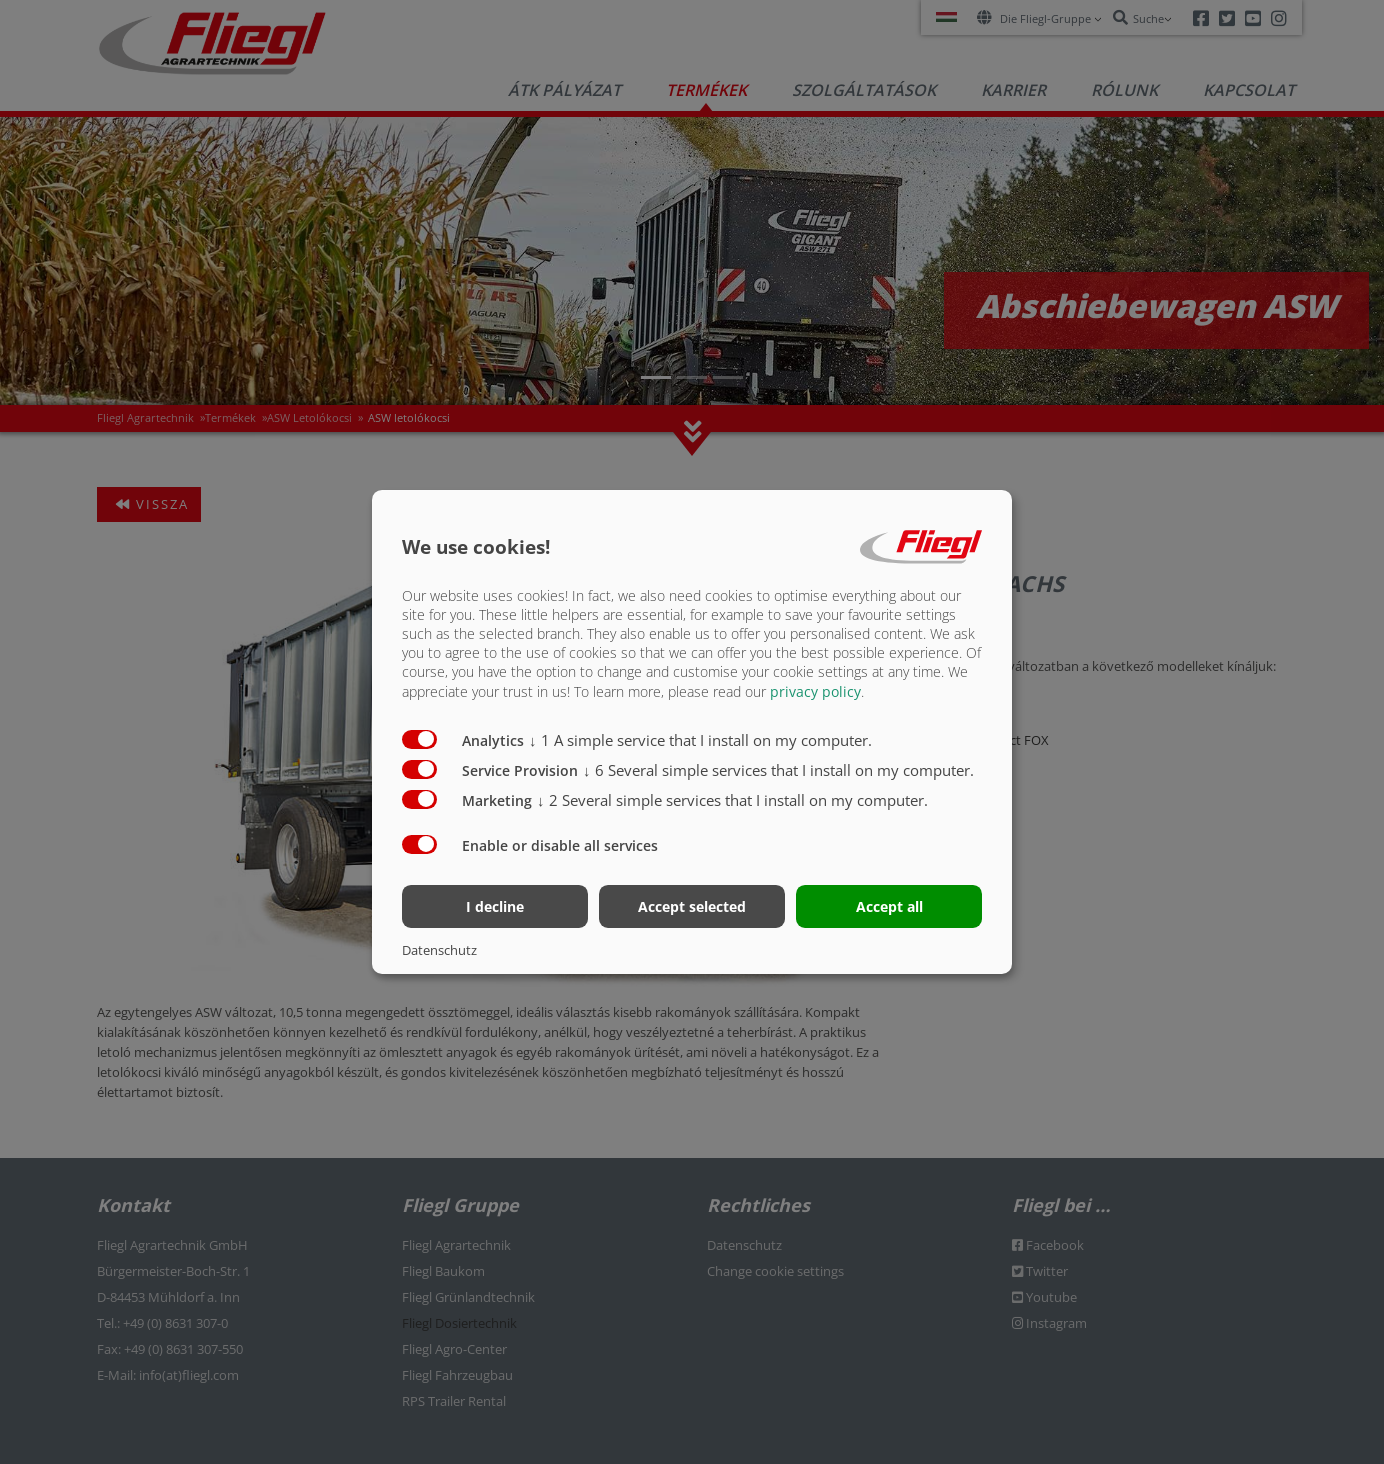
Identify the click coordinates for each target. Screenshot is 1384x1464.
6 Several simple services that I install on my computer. (778, 769)
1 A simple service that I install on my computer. (700, 739)
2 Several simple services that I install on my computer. (732, 799)
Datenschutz (439, 950)
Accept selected (692, 906)
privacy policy (815, 690)
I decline (495, 906)
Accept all (889, 906)
